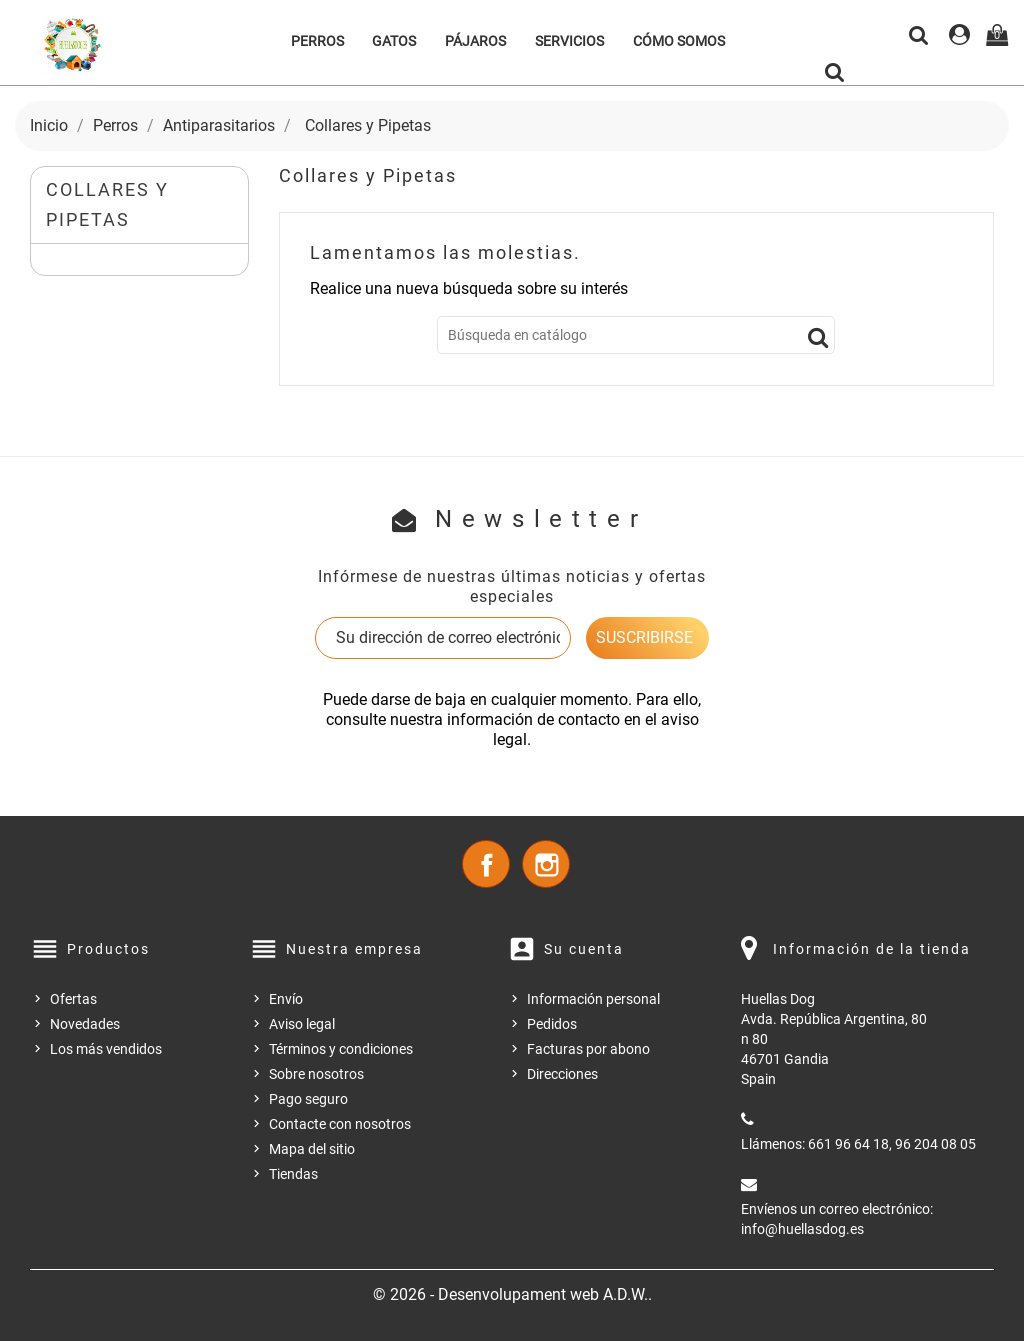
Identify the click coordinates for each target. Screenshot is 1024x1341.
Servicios (569, 41)
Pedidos (552, 1024)
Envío (286, 999)
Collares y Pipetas (107, 204)
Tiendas (293, 1174)
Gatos (394, 41)
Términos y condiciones (341, 1049)
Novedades (85, 1024)
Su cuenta (584, 949)
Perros (317, 41)
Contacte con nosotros (340, 1124)
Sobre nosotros (316, 1074)
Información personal (593, 999)
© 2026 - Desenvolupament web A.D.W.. (512, 1294)
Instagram (546, 864)
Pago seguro (308, 1099)
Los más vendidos (106, 1049)
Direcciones (562, 1074)
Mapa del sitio (312, 1149)
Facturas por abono (588, 1049)
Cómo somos (679, 41)
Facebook (486, 864)
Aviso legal (302, 1024)
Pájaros (475, 41)
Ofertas (73, 999)
